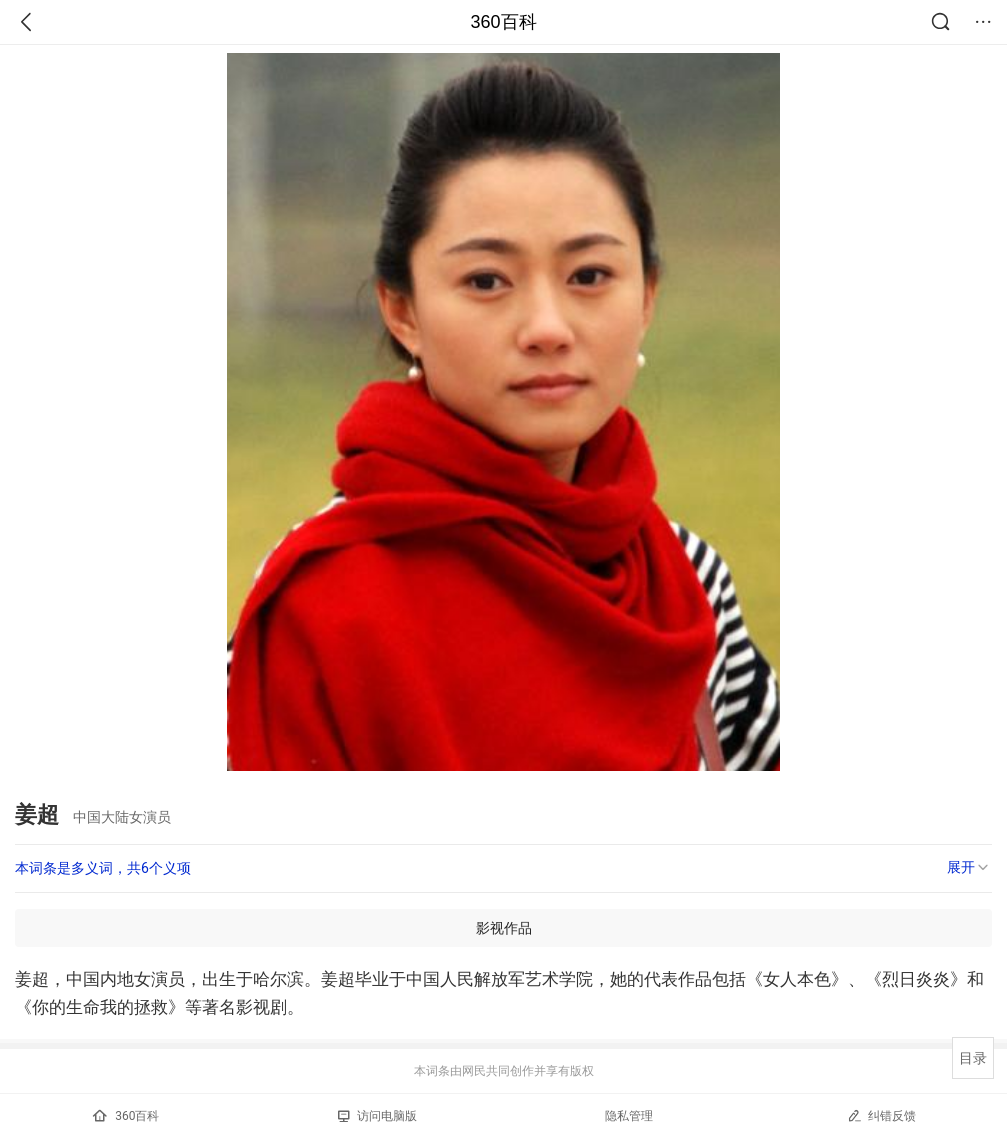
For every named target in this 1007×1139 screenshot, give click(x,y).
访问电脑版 (377, 1116)
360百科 (503, 22)
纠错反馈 (881, 1115)
